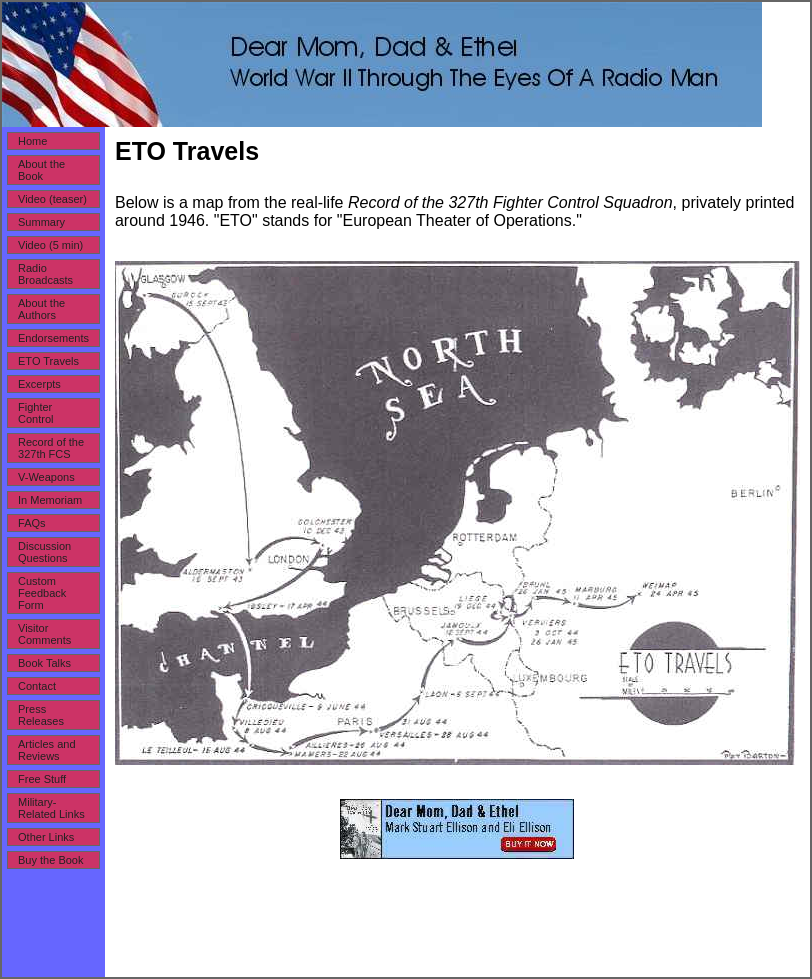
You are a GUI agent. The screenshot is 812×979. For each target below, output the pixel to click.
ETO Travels (48, 361)
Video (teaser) (52, 199)
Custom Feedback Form (42, 593)
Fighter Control (35, 413)
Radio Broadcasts (45, 274)
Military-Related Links (51, 808)
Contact (37, 686)
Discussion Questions (44, 552)
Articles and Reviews (46, 750)
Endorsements (53, 338)
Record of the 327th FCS (51, 448)
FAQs (32, 523)
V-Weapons (46, 477)
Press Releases (41, 715)
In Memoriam (50, 500)
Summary (41, 222)
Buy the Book (50, 860)
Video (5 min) (50, 245)
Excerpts (39, 384)
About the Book (41, 170)
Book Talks (44, 663)
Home (32, 141)
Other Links (46, 837)
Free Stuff (42, 779)
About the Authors (41, 309)
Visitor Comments (44, 634)
